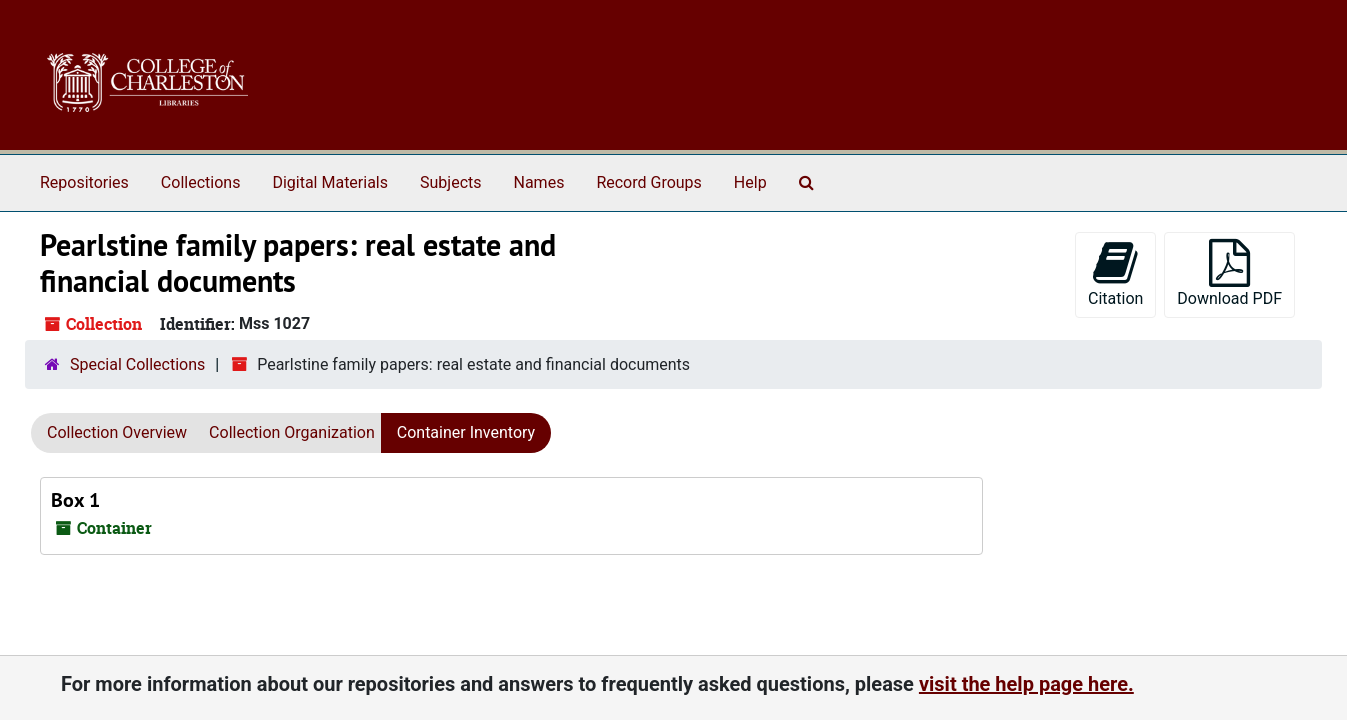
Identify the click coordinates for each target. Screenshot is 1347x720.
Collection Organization (292, 432)
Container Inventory (466, 432)
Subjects (450, 182)
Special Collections (137, 364)
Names (539, 182)
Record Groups (648, 182)
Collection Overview (117, 432)
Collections (201, 182)
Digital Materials (330, 182)
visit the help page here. (1026, 684)
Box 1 (75, 500)
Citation (1115, 273)
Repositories (84, 182)
